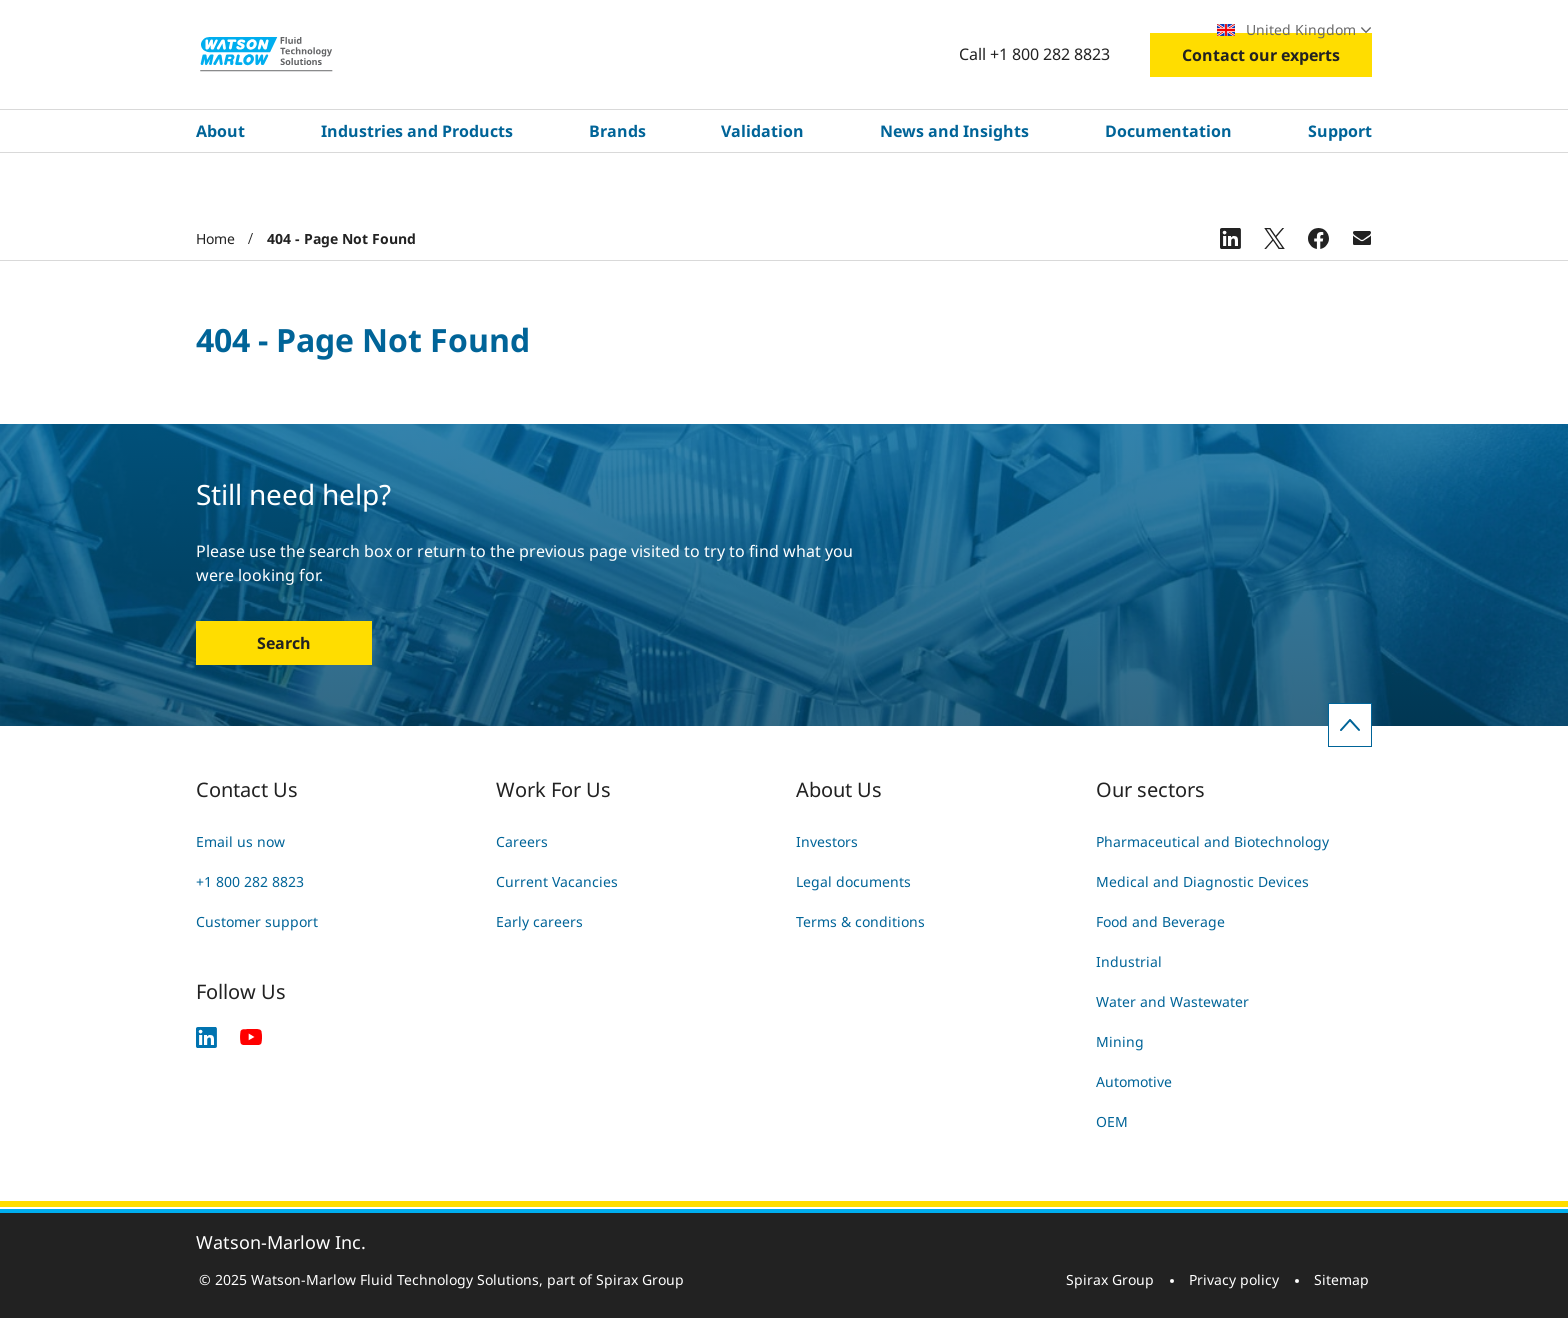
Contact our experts (1261, 115)
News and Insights (954, 191)
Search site (746, 29)
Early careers (539, 921)
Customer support (257, 921)
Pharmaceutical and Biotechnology (1212, 841)
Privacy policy (1234, 1279)
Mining (1120, 1041)
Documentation (1168, 191)
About (220, 191)
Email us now (240, 841)
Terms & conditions (860, 921)
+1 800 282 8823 (250, 881)
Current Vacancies (557, 881)
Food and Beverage (1160, 921)
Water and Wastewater (1172, 1001)
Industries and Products (417, 191)
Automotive (1134, 1081)
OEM (1112, 1121)
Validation (762, 191)
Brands (617, 191)
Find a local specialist (1107, 29)
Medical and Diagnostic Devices (1202, 881)
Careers (868, 29)
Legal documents (853, 881)
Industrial (1129, 961)
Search (284, 643)
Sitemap (1341, 1279)
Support (1340, 191)
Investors (827, 841)
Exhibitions (965, 29)
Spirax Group (1110, 1279)
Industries (287, 30)
